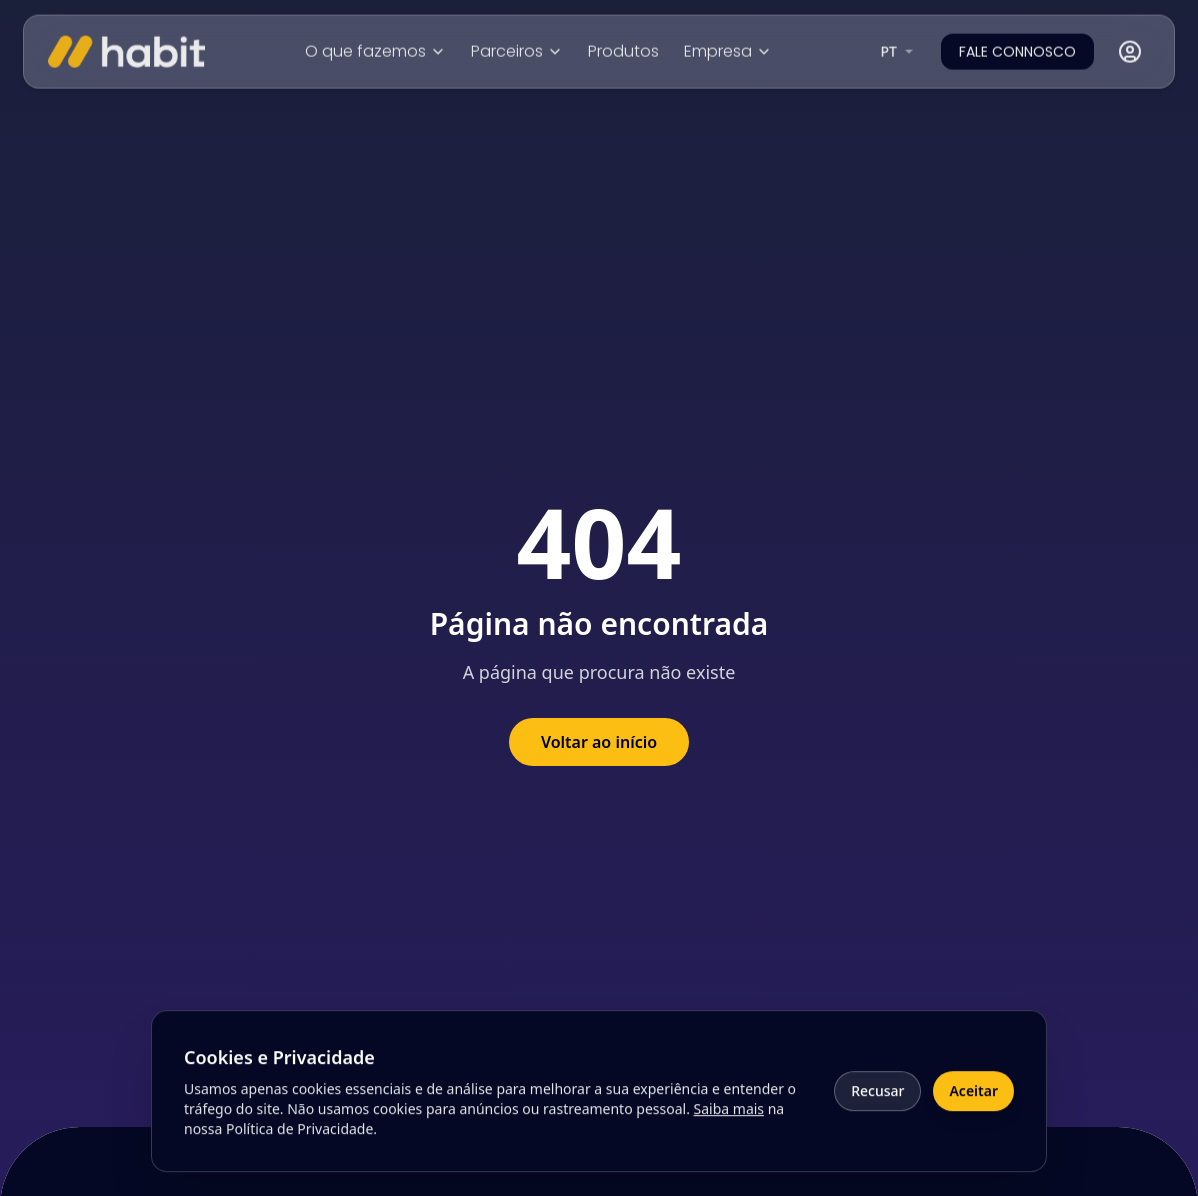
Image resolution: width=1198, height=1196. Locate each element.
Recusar (877, 1100)
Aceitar (973, 1100)
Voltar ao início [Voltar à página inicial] (599, 742)
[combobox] (899, 50)
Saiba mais (729, 1118)
